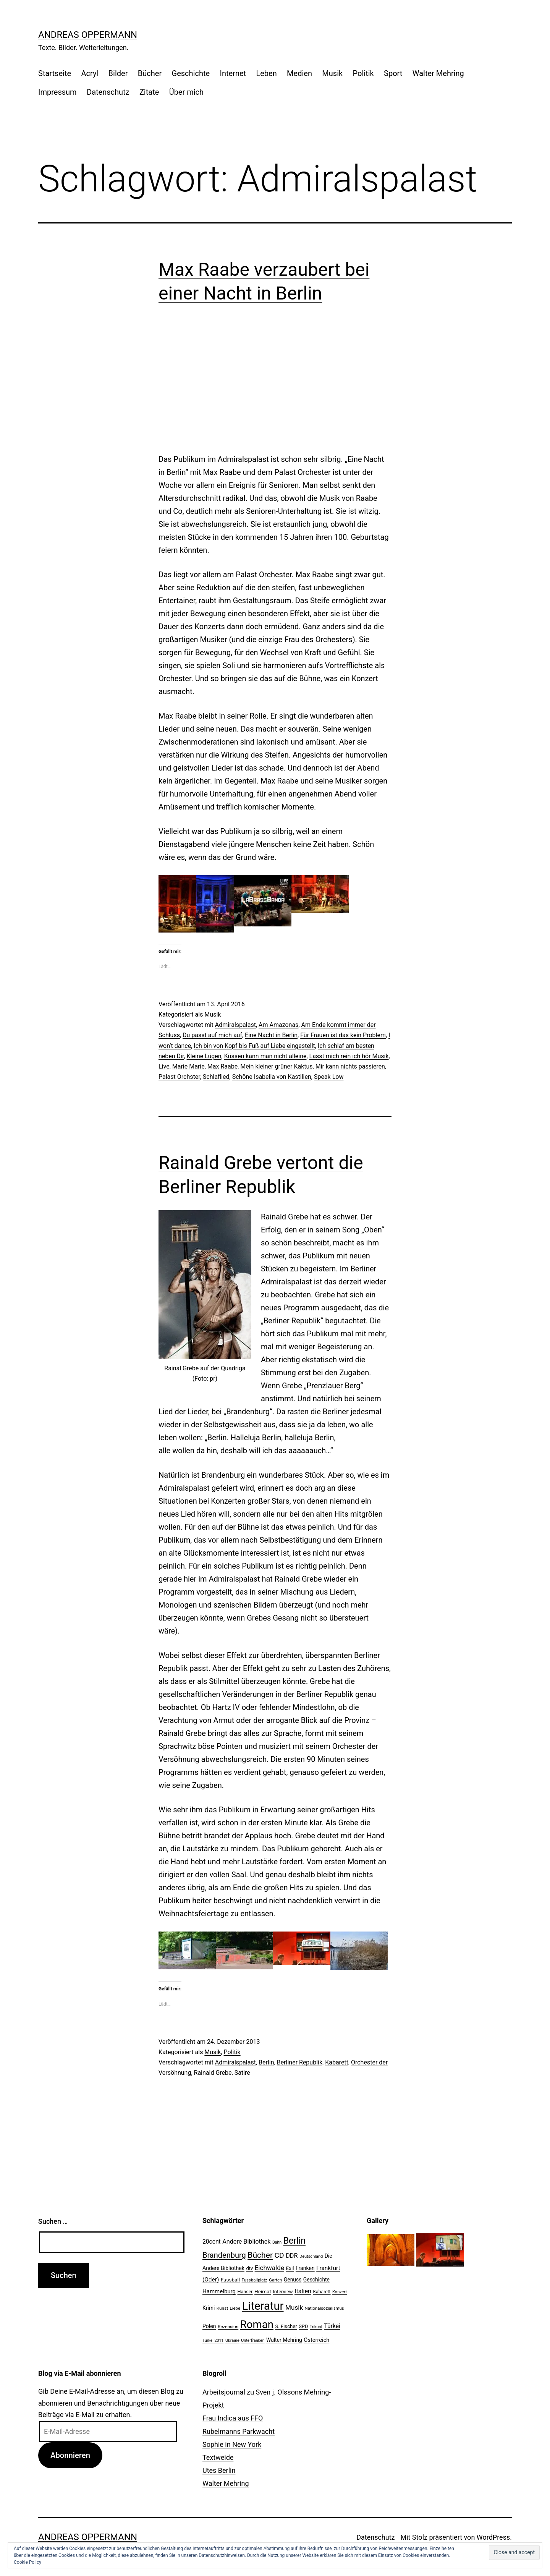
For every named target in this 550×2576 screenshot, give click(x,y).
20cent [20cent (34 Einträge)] (211, 2241)
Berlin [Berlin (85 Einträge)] (294, 2241)
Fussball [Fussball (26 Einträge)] (230, 2279)
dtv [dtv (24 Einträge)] (249, 2268)
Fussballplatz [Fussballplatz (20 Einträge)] (254, 2280)
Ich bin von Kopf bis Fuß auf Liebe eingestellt (254, 1045)
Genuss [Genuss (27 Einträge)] (293, 2279)
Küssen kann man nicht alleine (265, 1056)
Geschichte (191, 73)
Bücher (150, 73)
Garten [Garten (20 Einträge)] (275, 2280)
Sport (393, 73)
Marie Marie (188, 1066)
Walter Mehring (438, 73)
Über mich (186, 92)
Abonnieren (70, 2455)
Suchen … (53, 2221)
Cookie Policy (27, 2562)
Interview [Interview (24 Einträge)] (283, 2291)
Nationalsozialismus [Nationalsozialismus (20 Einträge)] (324, 2308)
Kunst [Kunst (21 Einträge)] (222, 2308)
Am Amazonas (278, 1024)
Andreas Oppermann (87, 34)
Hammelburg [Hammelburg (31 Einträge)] (219, 2291)
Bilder (118, 73)
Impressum (57, 92)
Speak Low (329, 1076)
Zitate (149, 92)
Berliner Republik (299, 2062)
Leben (266, 73)
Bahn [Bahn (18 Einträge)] (276, 2242)
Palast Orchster (179, 1076)
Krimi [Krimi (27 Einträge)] (208, 2308)
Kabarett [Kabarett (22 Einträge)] (321, 2291)
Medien (299, 73)
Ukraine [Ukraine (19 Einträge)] (232, 2340)
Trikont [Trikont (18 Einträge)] (316, 2326)
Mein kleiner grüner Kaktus (276, 1066)
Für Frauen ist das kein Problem (343, 1035)
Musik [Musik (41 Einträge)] (294, 2307)
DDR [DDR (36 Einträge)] (292, 2255)
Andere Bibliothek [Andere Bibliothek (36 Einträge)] (246, 2241)
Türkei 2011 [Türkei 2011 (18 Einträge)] (213, 2340)
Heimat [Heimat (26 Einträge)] (262, 2291)
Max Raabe (222, 1066)
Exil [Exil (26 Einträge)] (290, 2268)
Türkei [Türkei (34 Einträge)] (332, 2326)
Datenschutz (108, 92)
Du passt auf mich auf (212, 1035)
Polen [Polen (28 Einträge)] (209, 2326)
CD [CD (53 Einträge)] (279, 2255)
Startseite (54, 73)
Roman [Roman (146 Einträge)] (256, 2324)
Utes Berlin (218, 2470)
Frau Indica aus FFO (232, 2418)
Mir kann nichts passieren (350, 1066)
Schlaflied (216, 1076)
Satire (242, 2072)
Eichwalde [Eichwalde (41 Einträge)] (269, 2268)
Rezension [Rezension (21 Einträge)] (228, 2326)
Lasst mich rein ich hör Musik (349, 1056)
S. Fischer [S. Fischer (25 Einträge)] (286, 2326)
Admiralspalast (235, 1024)
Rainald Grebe (213, 2072)
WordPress (493, 2537)
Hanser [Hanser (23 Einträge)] (244, 2291)
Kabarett (336, 2062)
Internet (233, 73)
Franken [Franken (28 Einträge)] (305, 2268)
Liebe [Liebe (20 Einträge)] (235, 2308)
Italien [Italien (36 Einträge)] (302, 2291)
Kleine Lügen (204, 1056)
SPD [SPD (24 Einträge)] (303, 2326)
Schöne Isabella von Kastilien (271, 1076)
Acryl (89, 73)
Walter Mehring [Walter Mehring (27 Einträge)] (284, 2340)
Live (164, 1066)
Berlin (266, 2062)
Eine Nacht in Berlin (271, 1035)
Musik (332, 73)
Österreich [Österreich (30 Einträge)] (316, 2339)
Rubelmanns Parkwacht (238, 2431)
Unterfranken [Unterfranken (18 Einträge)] (252, 2340)
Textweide (217, 2457)
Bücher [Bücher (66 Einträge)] (260, 2255)
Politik (363, 73)
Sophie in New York (231, 2444)
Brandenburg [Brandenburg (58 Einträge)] (224, 2255)
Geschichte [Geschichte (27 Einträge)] (316, 2279)
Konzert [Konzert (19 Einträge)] (339, 2291)
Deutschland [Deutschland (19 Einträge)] (311, 2256)
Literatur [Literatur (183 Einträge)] (262, 2305)
